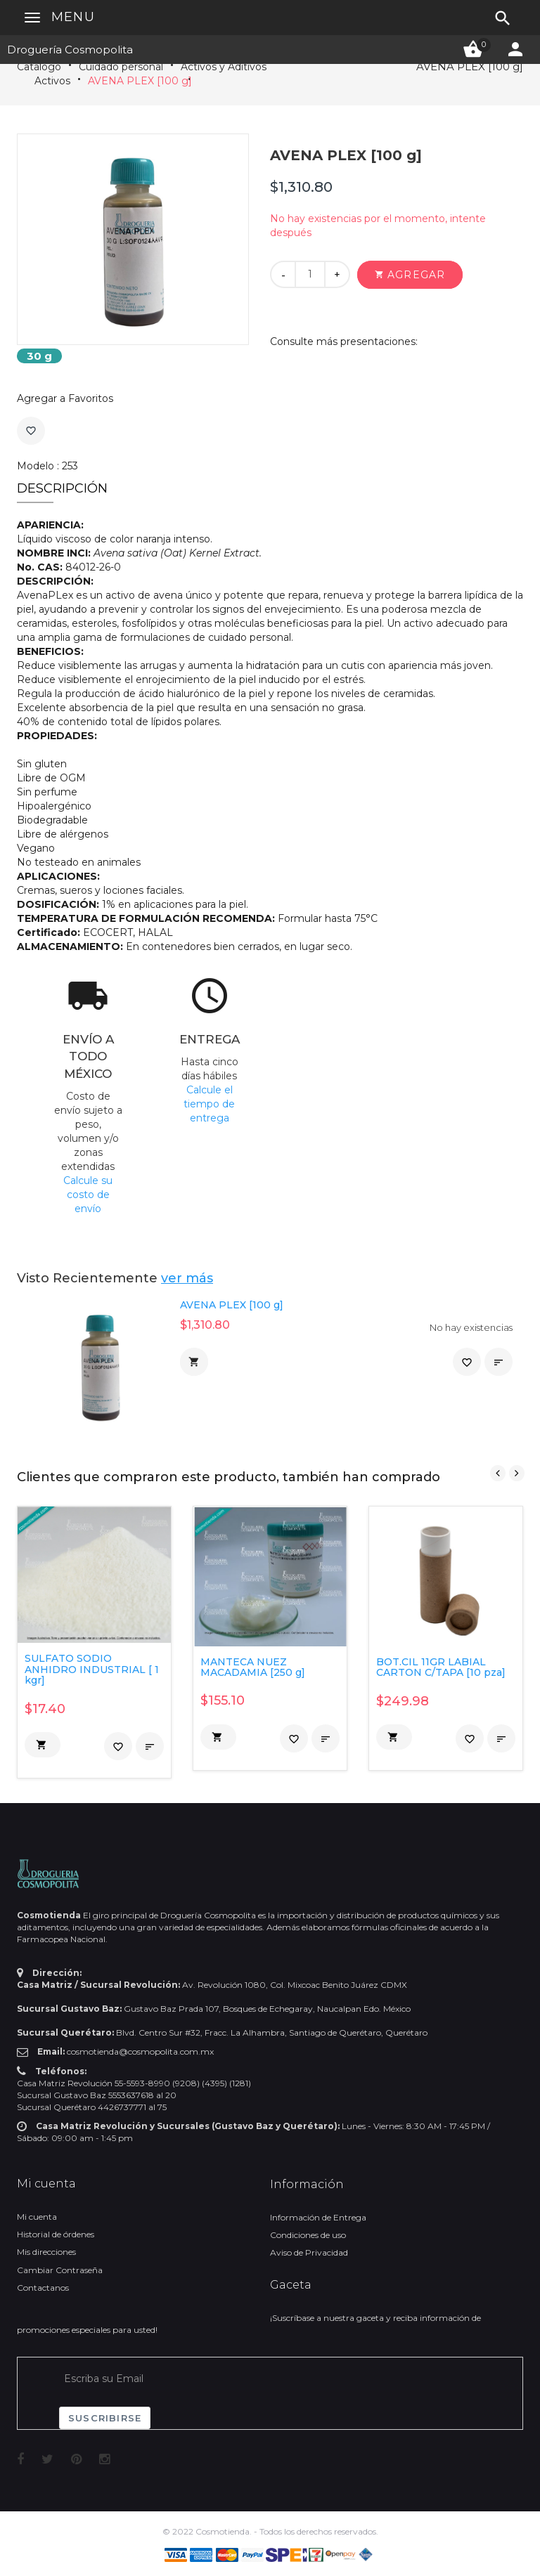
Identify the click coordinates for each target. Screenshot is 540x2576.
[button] (410, 275)
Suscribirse (104, 2418)
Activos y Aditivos (223, 66)
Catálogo (39, 66)
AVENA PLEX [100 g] (140, 80)
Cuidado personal (121, 66)
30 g (39, 356)
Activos (52, 80)
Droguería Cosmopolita (70, 49)
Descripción (62, 488)
